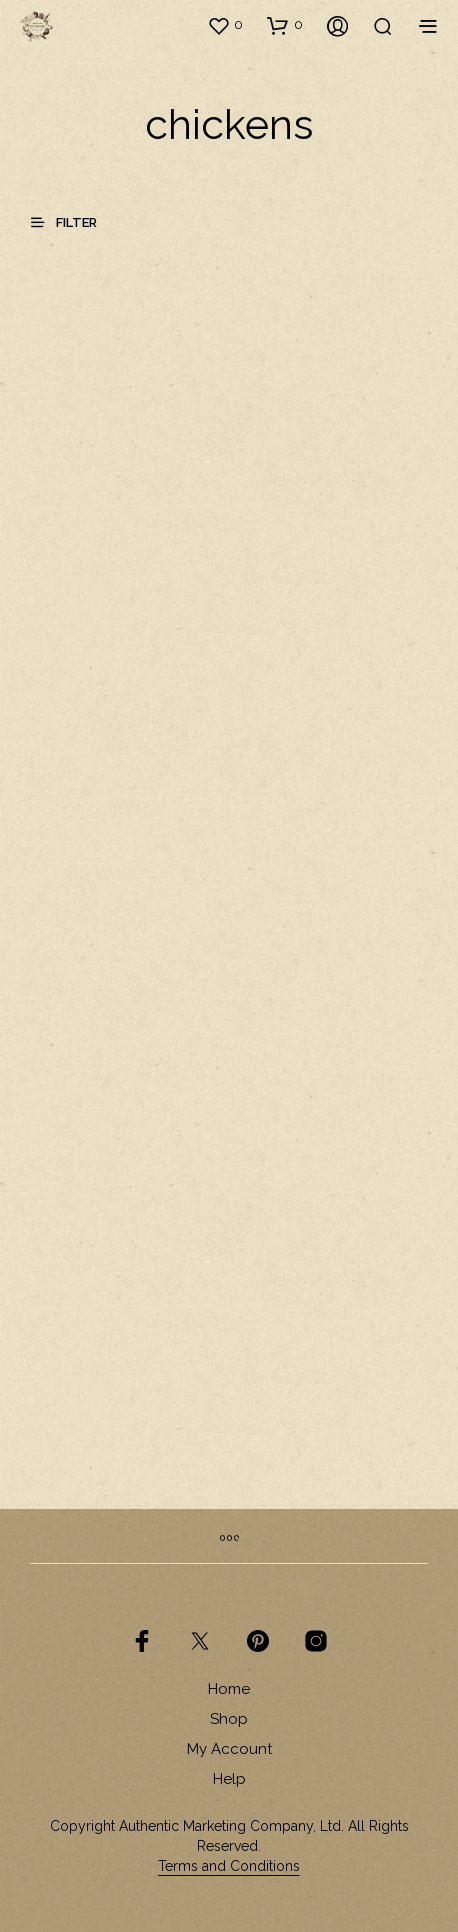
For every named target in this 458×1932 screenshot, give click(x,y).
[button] (225, 25)
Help (229, 1779)
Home (229, 1689)
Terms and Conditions (229, 1866)
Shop (229, 1719)
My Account (229, 1749)
